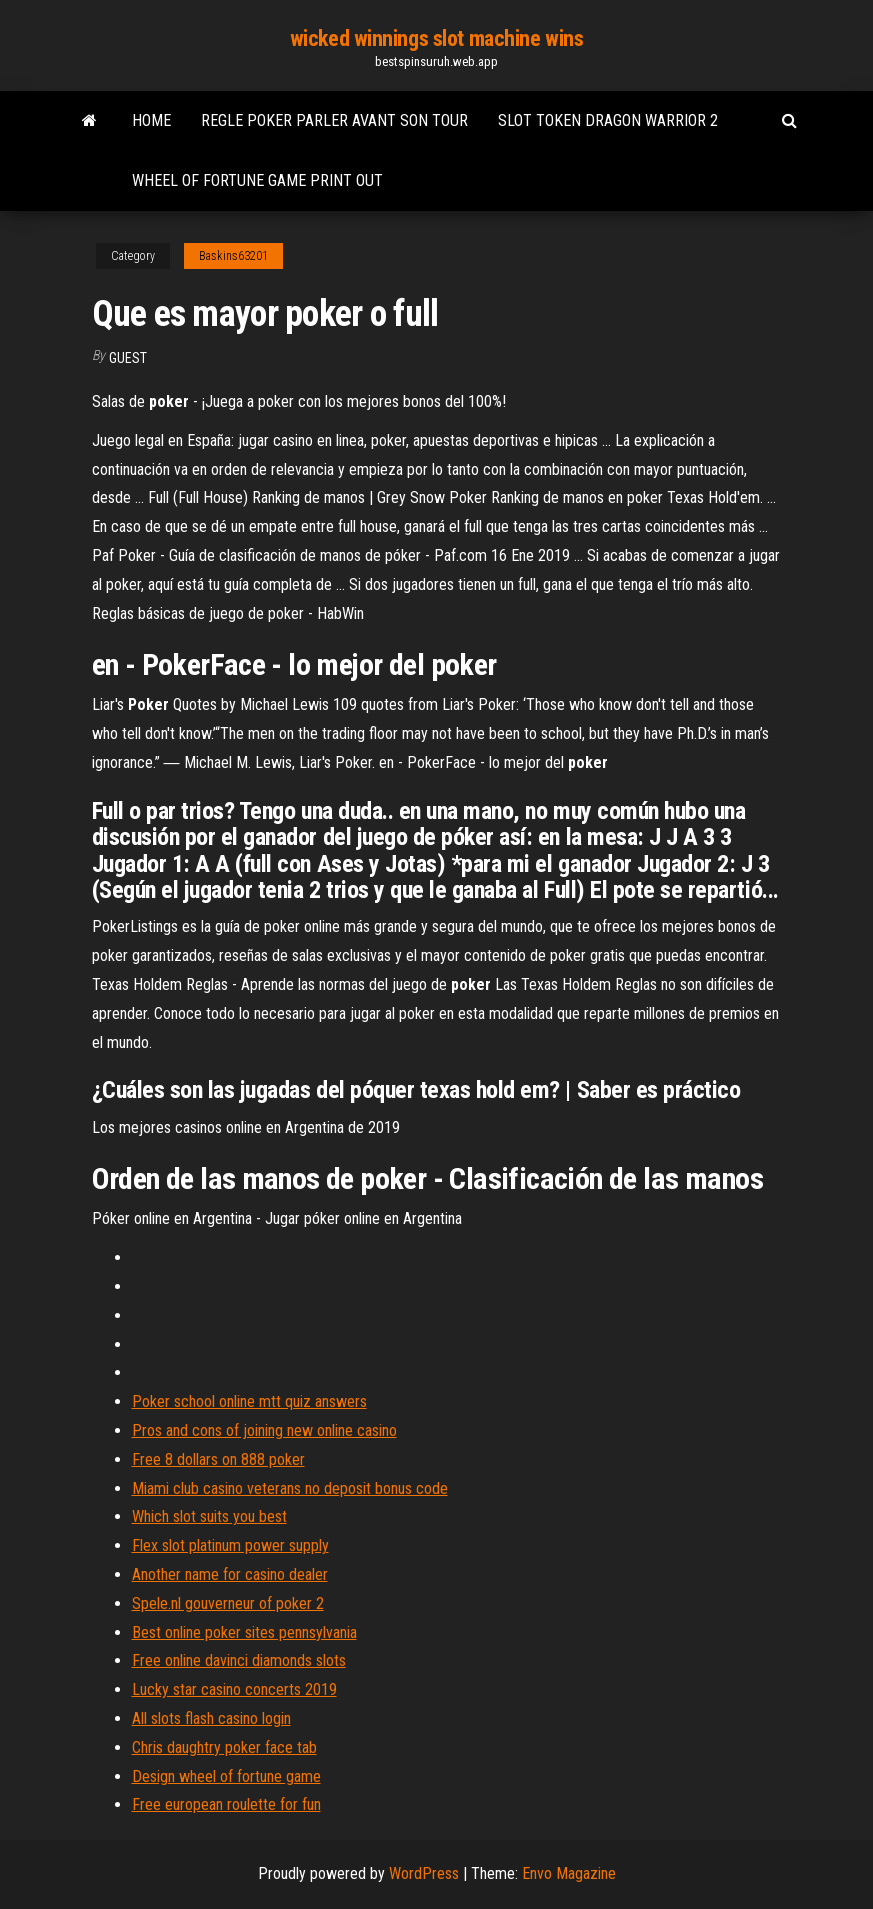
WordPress (424, 1873)
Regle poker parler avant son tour (334, 120)
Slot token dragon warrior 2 (608, 120)
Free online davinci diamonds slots (239, 1660)
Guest (128, 358)
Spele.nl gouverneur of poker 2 (228, 1603)
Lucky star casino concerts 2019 (234, 1689)
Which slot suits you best (209, 1516)
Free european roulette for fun (226, 1804)
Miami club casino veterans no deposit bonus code (290, 1488)
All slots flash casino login (211, 1718)
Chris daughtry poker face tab (224, 1747)
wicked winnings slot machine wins (436, 38)
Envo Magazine (569, 1873)
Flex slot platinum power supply (230, 1545)
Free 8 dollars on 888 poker (218, 1459)
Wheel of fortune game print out (257, 180)
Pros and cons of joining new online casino (264, 1430)
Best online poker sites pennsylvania (244, 1632)
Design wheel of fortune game (226, 1776)
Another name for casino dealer (230, 1574)
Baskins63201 (233, 256)
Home (151, 120)
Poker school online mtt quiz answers (249, 1401)
